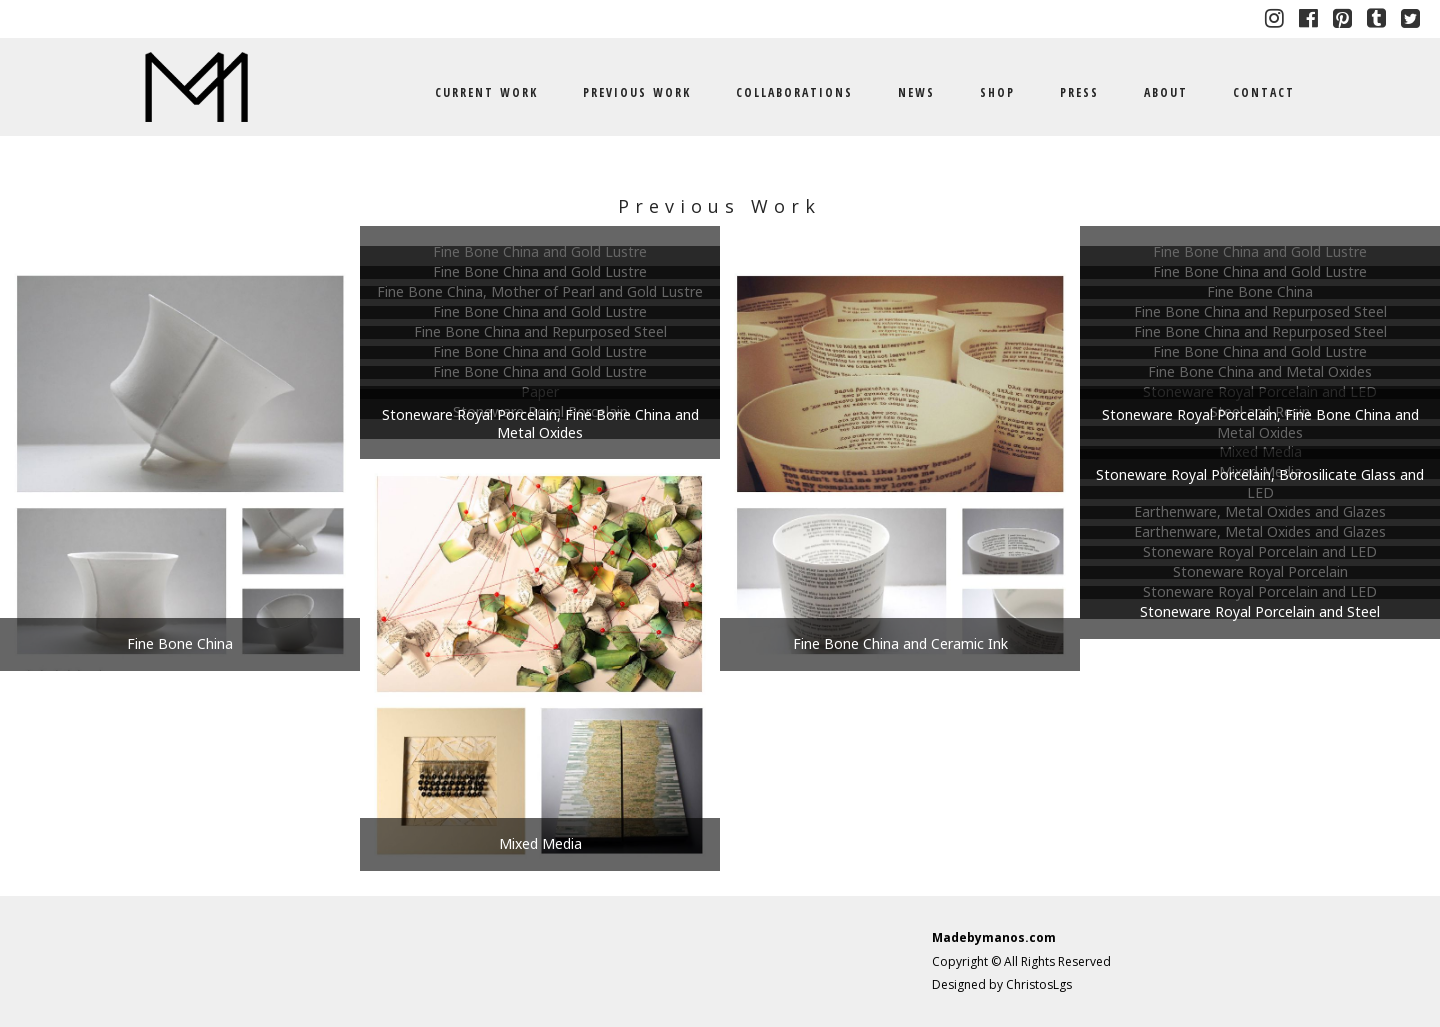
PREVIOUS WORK (637, 92)
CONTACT (1264, 92)
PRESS (1079, 92)
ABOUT (1166, 92)
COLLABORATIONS (794, 92)
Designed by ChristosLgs (1002, 984)
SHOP (997, 92)
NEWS (916, 92)
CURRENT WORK (486, 92)
